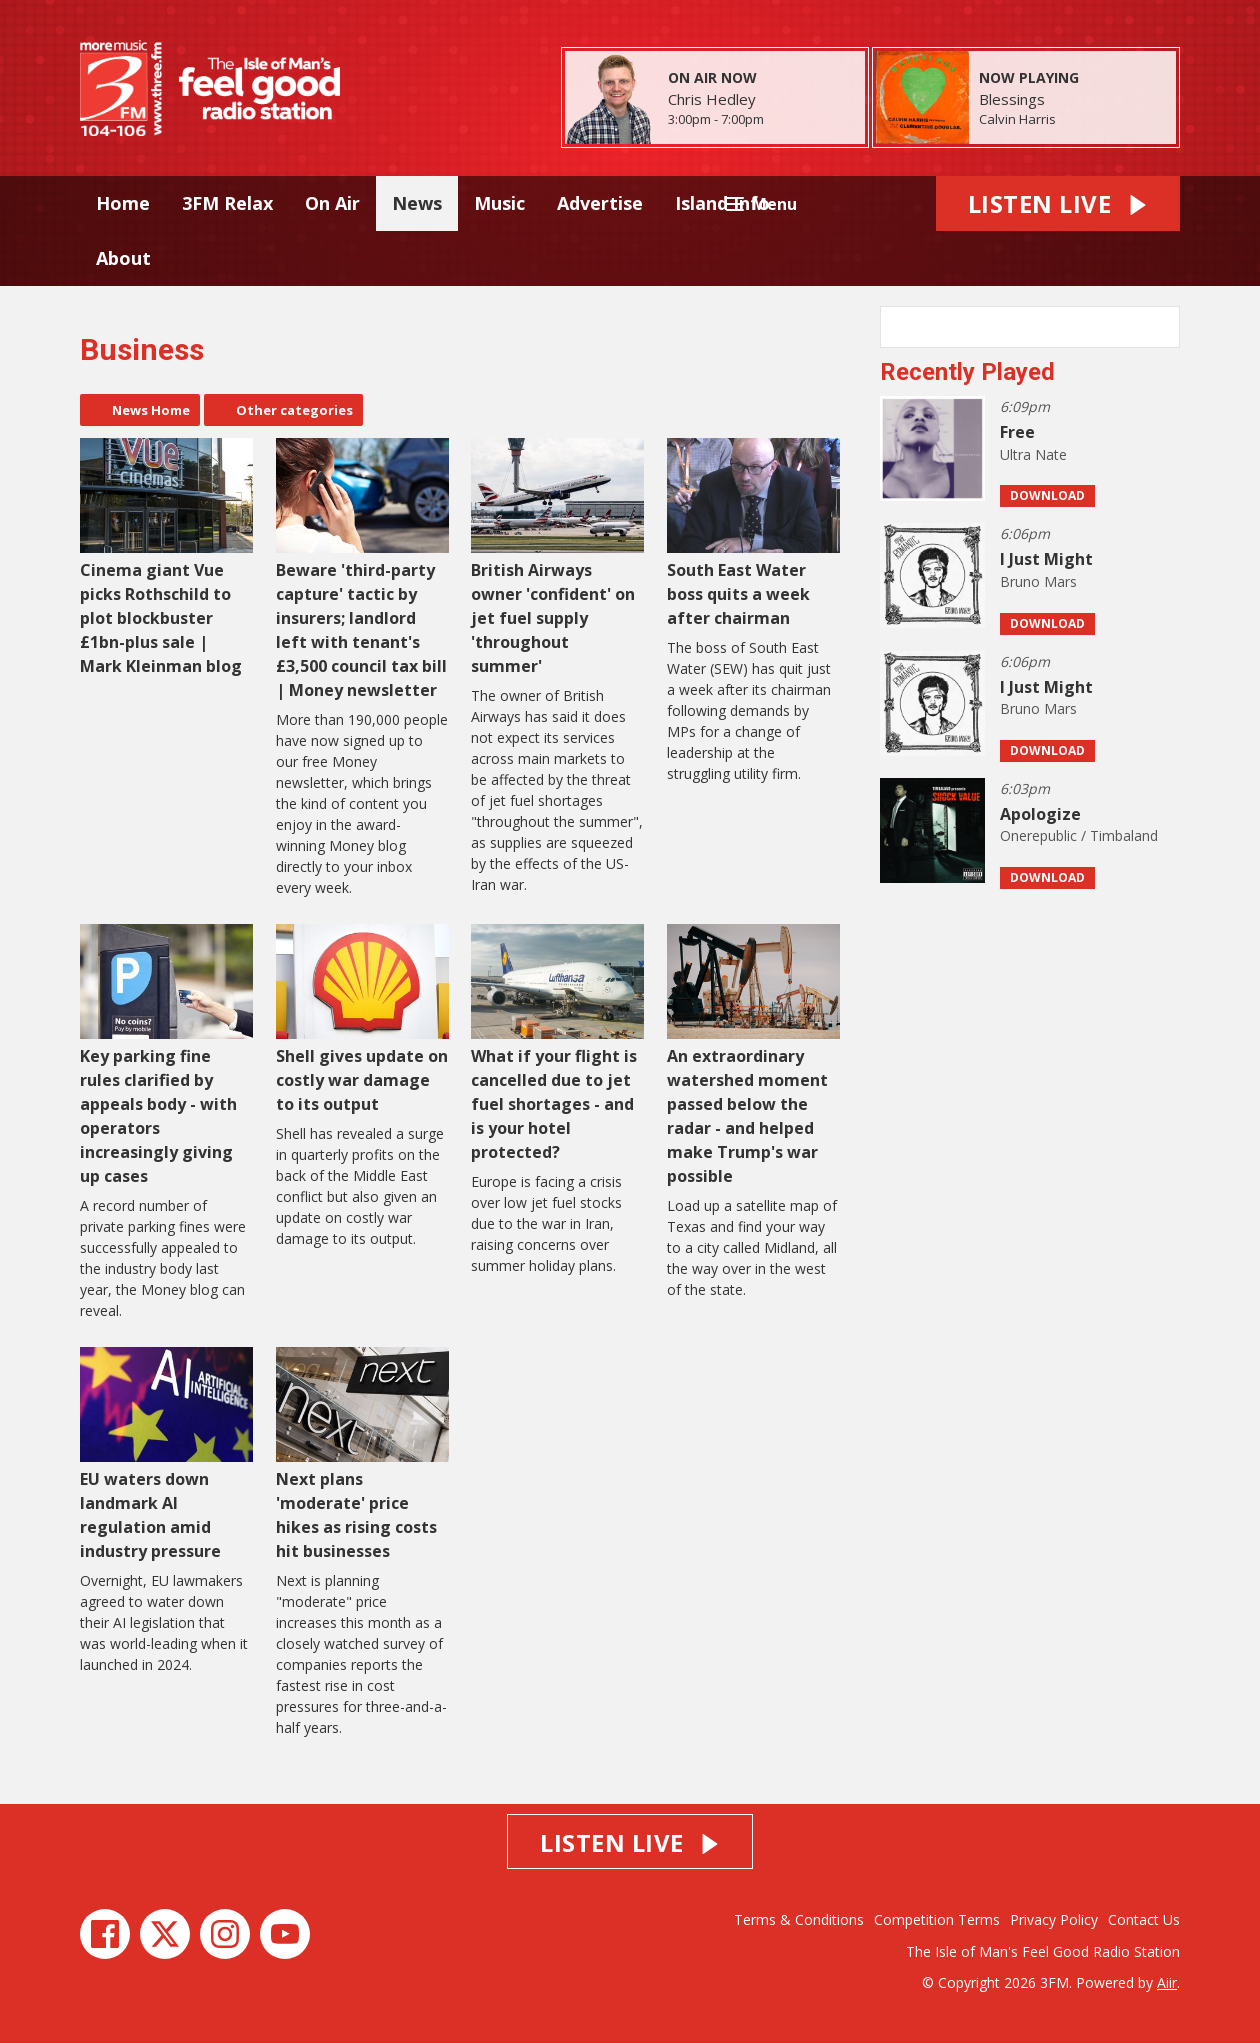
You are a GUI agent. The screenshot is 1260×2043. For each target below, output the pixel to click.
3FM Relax (227, 203)
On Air (332, 203)
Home (123, 203)
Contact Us (1144, 1919)
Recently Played (967, 372)
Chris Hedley (712, 99)
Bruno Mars (1038, 581)
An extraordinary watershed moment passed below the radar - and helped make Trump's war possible (753, 1055)
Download (1047, 495)
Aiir (1167, 1982)
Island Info (722, 203)
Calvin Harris (1017, 119)
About (123, 258)
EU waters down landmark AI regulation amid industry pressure (166, 1454)
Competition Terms (937, 1919)
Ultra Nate (1033, 454)
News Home (151, 410)
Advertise (600, 203)
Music (499, 203)
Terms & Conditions (799, 1919)
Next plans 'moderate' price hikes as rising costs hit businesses (362, 1454)
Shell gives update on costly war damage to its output (362, 1019)
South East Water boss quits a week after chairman (753, 533)
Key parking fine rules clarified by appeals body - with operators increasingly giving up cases (166, 1055)
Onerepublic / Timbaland (1079, 835)
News (417, 203)
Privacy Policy (1054, 1919)
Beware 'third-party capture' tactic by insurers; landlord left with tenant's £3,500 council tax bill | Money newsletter (362, 569)
